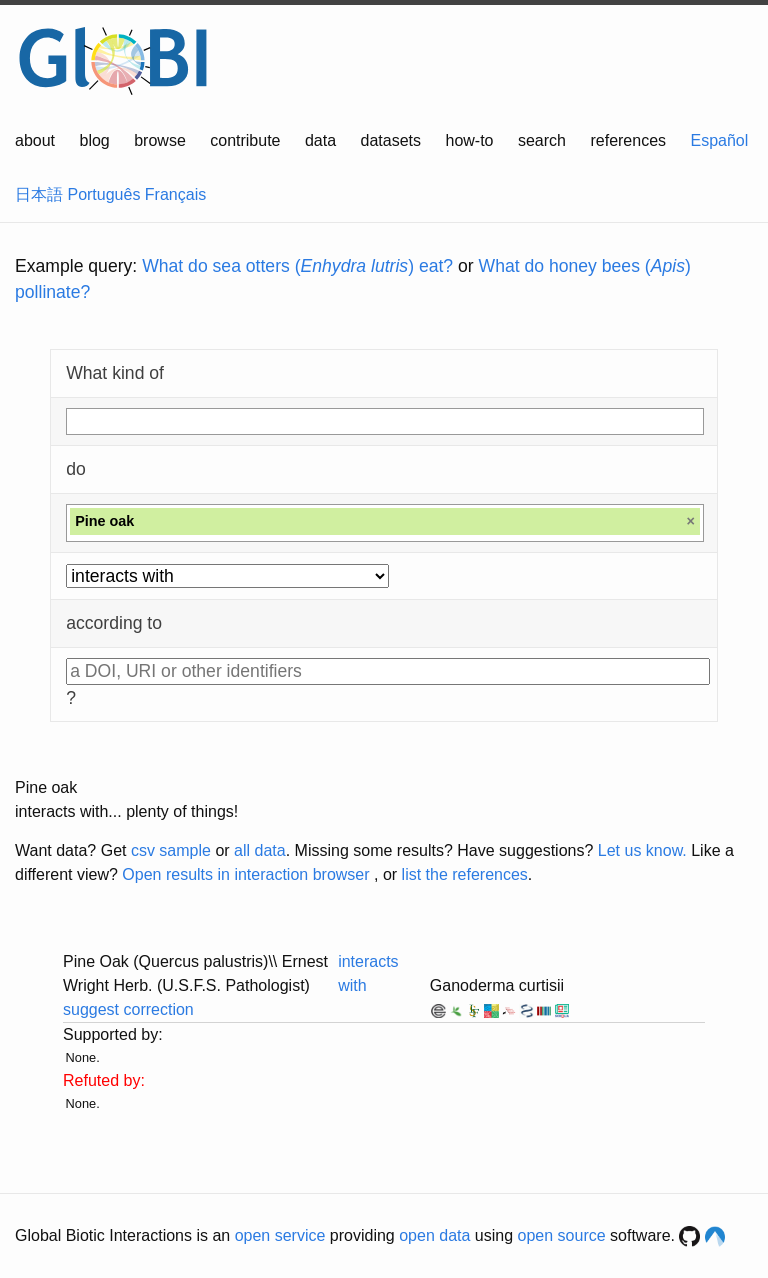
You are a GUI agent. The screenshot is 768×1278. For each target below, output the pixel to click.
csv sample (171, 850)
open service (280, 1235)
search (542, 140)
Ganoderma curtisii (497, 985)
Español (720, 140)
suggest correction (128, 1009)
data (320, 140)
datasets (391, 140)
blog (95, 140)
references (628, 140)
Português (103, 194)
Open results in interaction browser (245, 874)
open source (562, 1235)
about (35, 140)
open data (434, 1235)
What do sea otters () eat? (297, 266)
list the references (465, 874)
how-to (469, 140)
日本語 (39, 194)
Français (175, 194)
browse (160, 140)
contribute (245, 140)
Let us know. (642, 850)
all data (260, 850)
